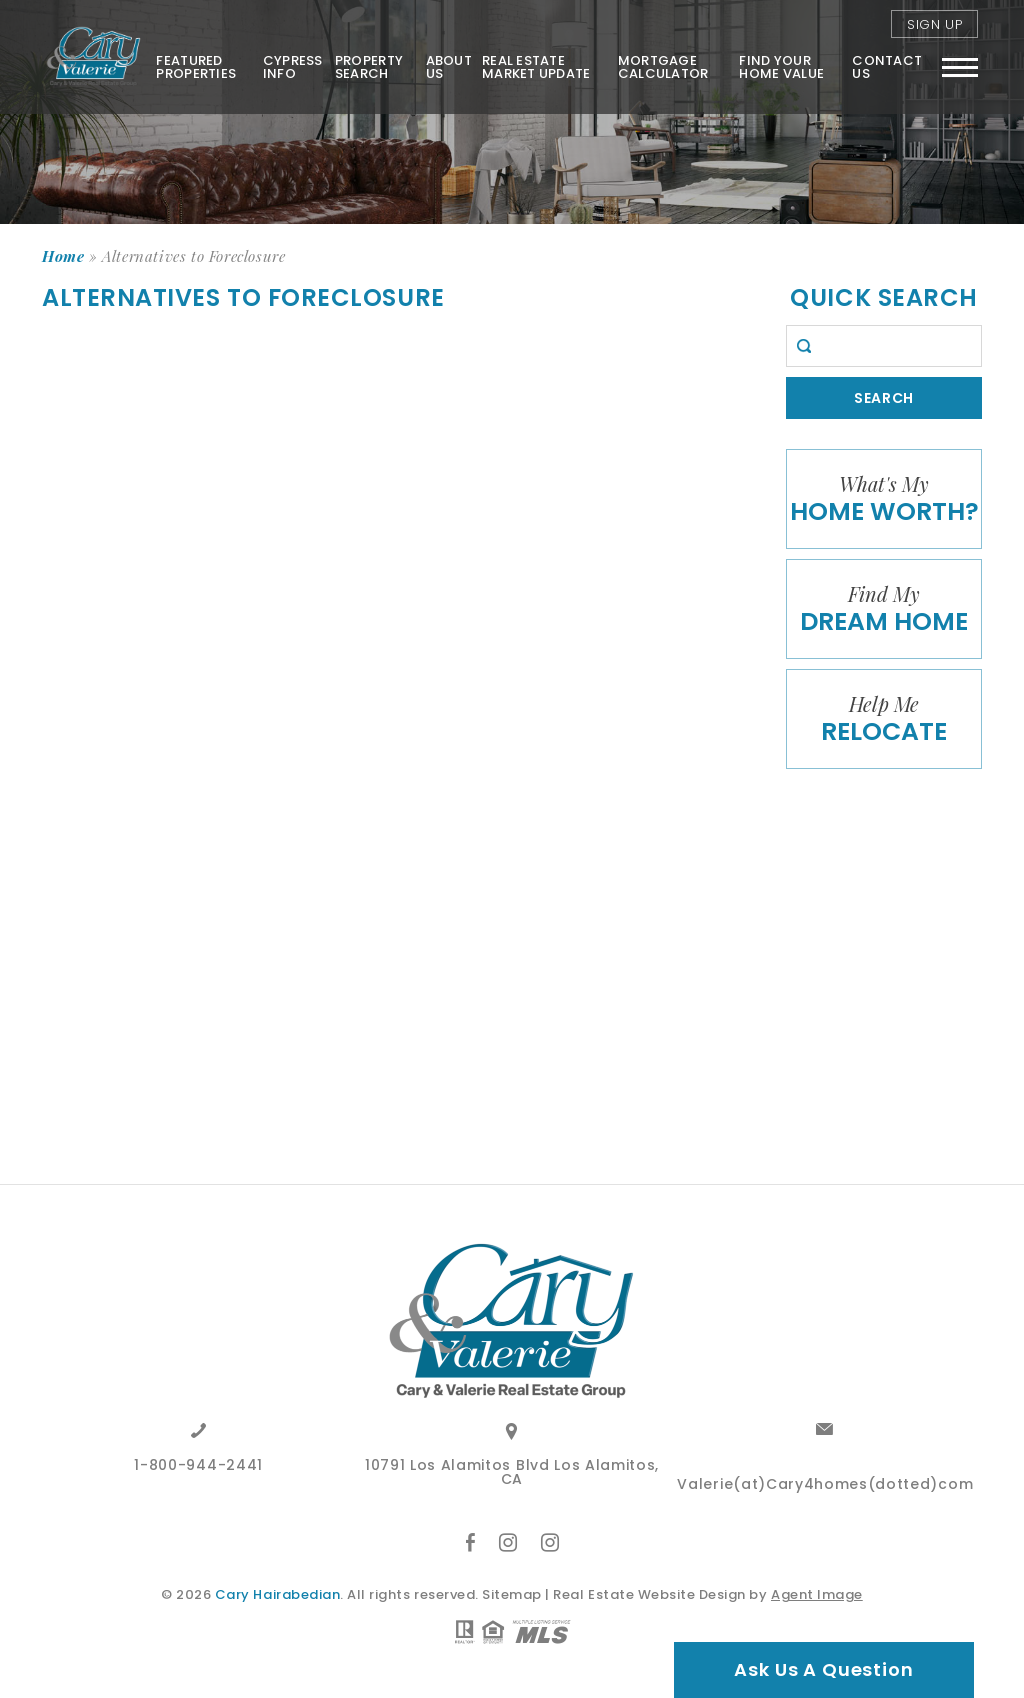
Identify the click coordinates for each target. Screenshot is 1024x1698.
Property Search (368, 67)
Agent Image (817, 1594)
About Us (448, 67)
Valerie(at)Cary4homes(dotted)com (825, 1485)
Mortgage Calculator (662, 67)
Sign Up (934, 24)
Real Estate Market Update (536, 67)
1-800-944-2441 (198, 1466)
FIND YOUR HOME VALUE (781, 67)
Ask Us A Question (823, 1669)
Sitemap (512, 1594)
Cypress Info (292, 67)
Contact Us (887, 67)
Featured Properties (196, 67)
